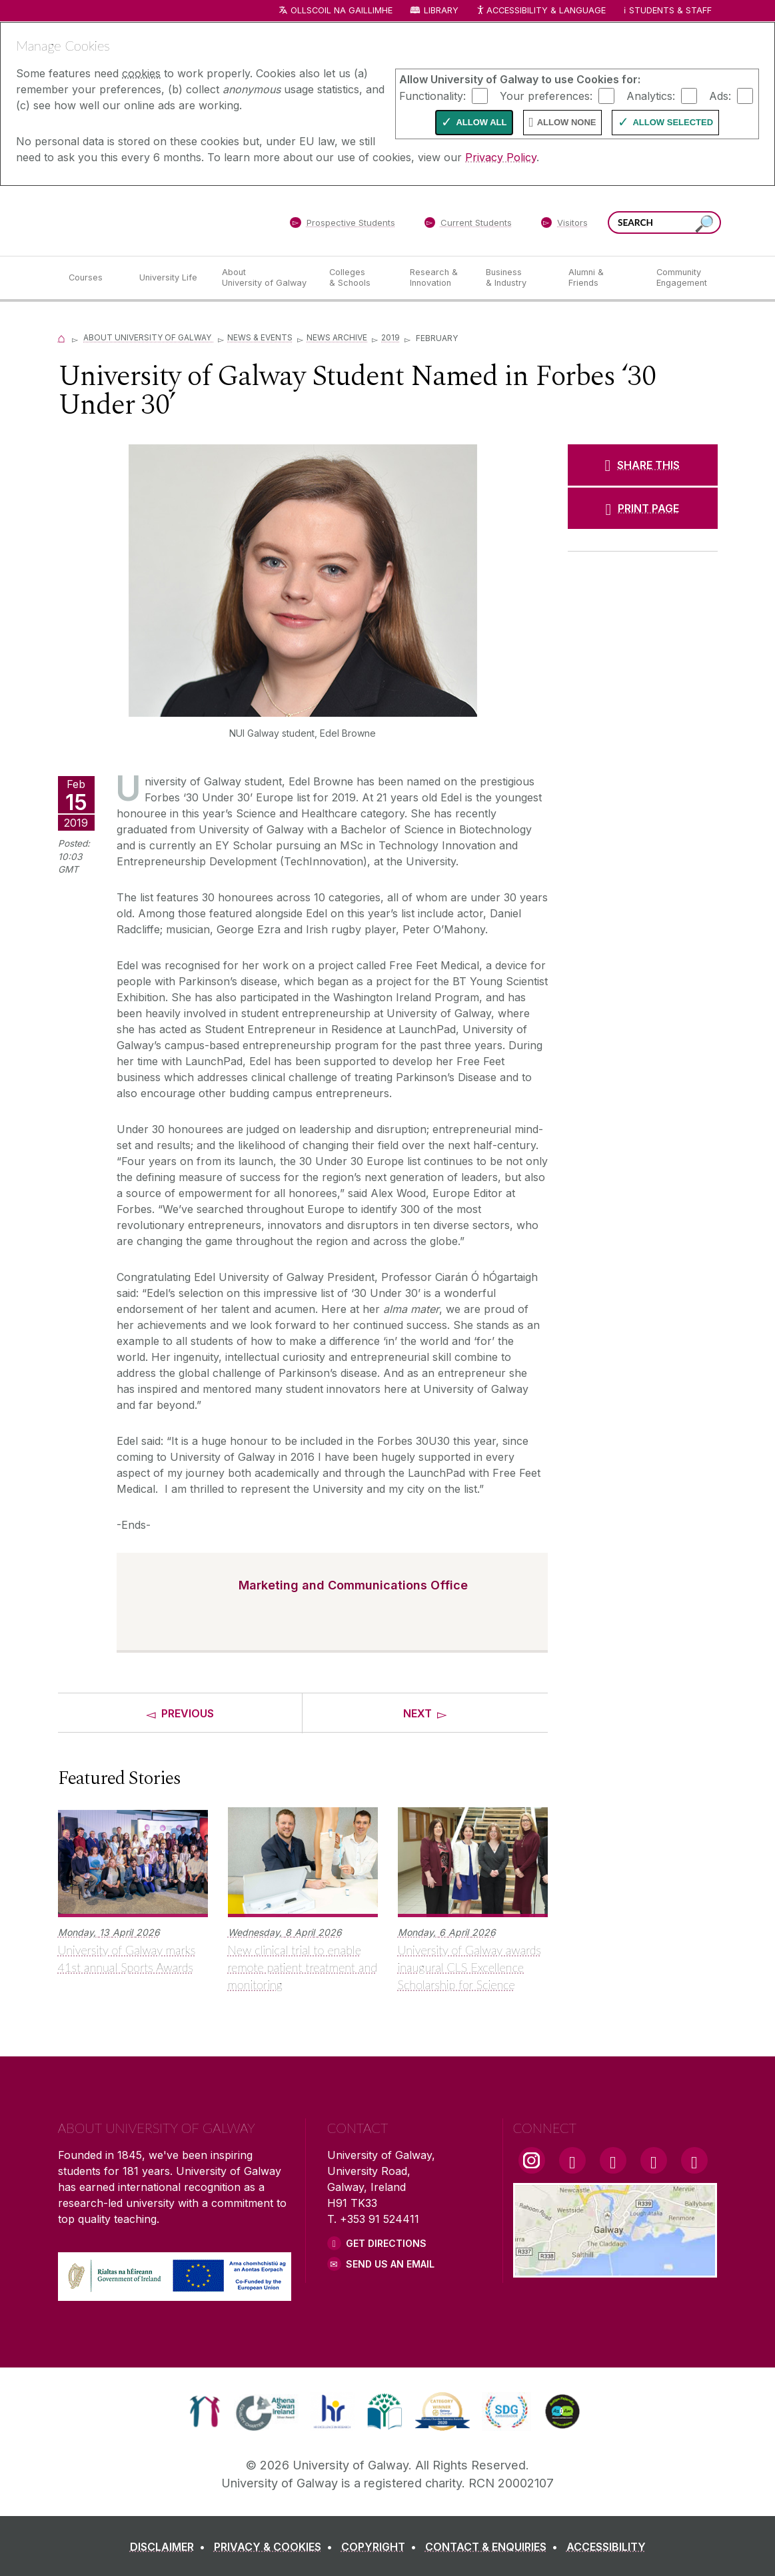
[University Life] (170, 277)
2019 (390, 337)
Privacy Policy (500, 157)
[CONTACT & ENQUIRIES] (494, 2547)
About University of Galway (148, 337)
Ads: (720, 95)
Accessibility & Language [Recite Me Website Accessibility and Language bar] (541, 11)
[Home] (62, 337)
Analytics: (650, 95)
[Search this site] (704, 224)
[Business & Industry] (516, 277)
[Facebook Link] (572, 2160)
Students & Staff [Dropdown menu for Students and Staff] (670, 10)
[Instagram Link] (531, 2160)
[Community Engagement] (682, 277)
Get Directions (386, 2243)
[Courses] (93, 277)
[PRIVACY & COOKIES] (276, 2547)
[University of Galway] (155, 220)
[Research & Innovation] (437, 277)
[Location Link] (615, 2269)
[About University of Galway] (265, 277)
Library (441, 10)
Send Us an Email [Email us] (390, 2264)
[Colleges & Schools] (358, 277)
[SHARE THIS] (643, 465)
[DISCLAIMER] (170, 2547)
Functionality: (432, 95)
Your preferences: (546, 95)
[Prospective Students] (342, 225)
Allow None (566, 122)
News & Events (260, 337)
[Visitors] (564, 225)
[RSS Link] (694, 2160)
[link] (205, 2411)
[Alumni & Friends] (601, 277)
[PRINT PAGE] (643, 508)
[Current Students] (467, 225)
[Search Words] (664, 222)
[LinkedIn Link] (653, 2160)
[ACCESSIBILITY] (606, 2547)
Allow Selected (672, 122)
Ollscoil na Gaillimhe (341, 10)
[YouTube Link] (613, 2160)
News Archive (337, 337)
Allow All (481, 122)
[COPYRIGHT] (381, 2547)
